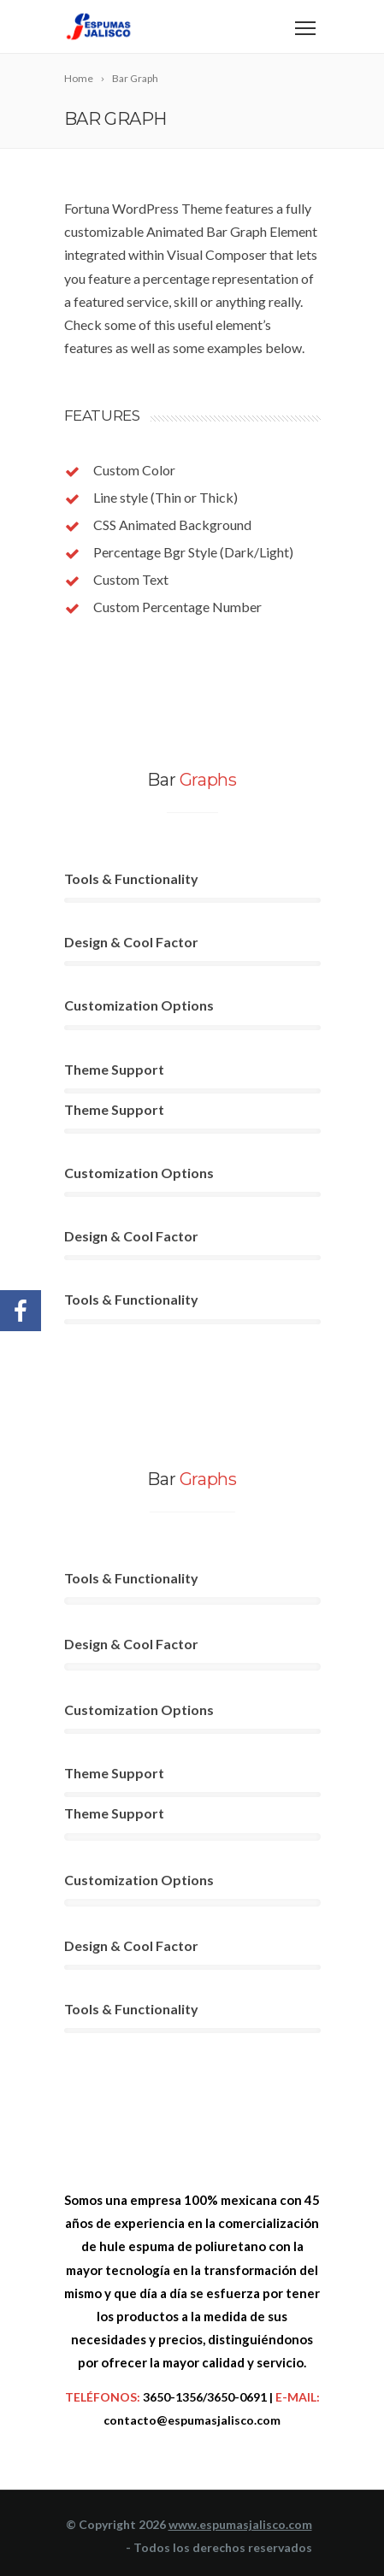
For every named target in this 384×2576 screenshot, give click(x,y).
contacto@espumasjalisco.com (192, 2420)
